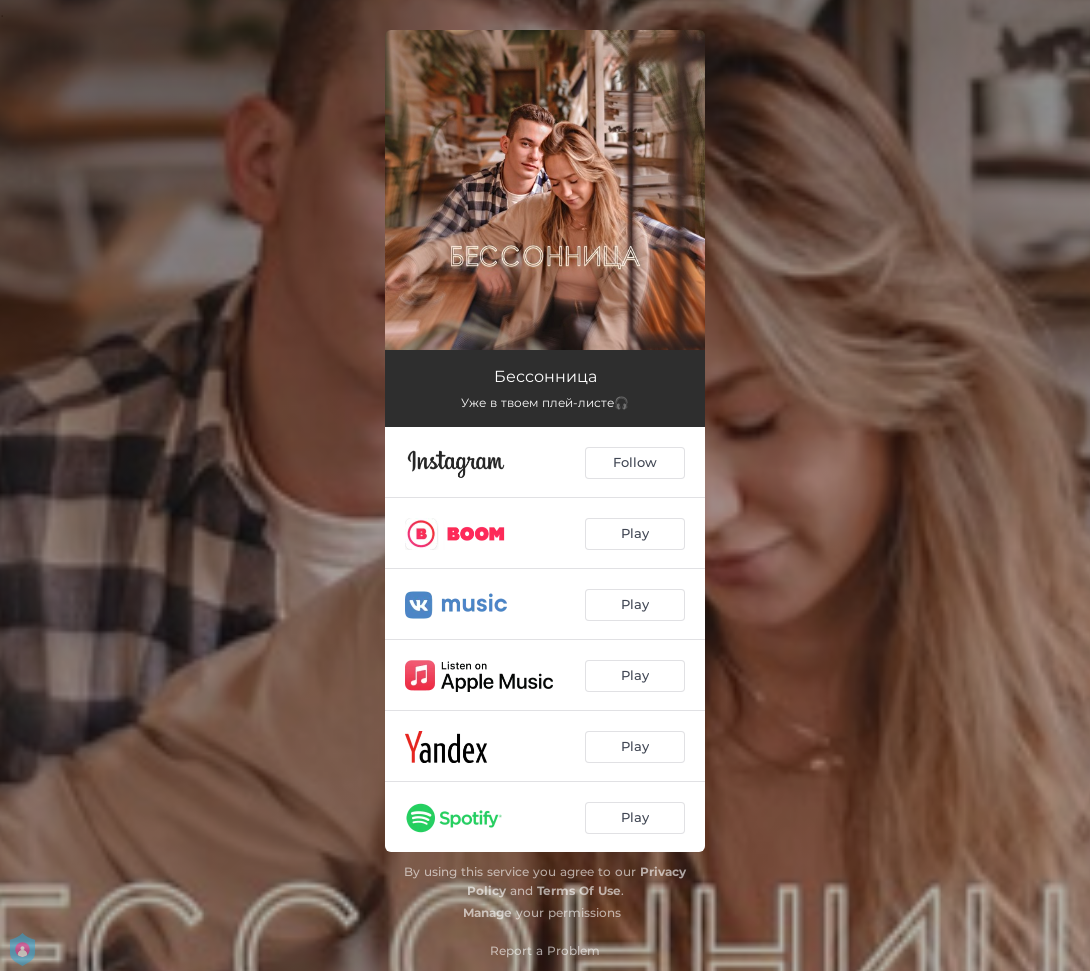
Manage (487, 912)
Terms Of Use (579, 890)
